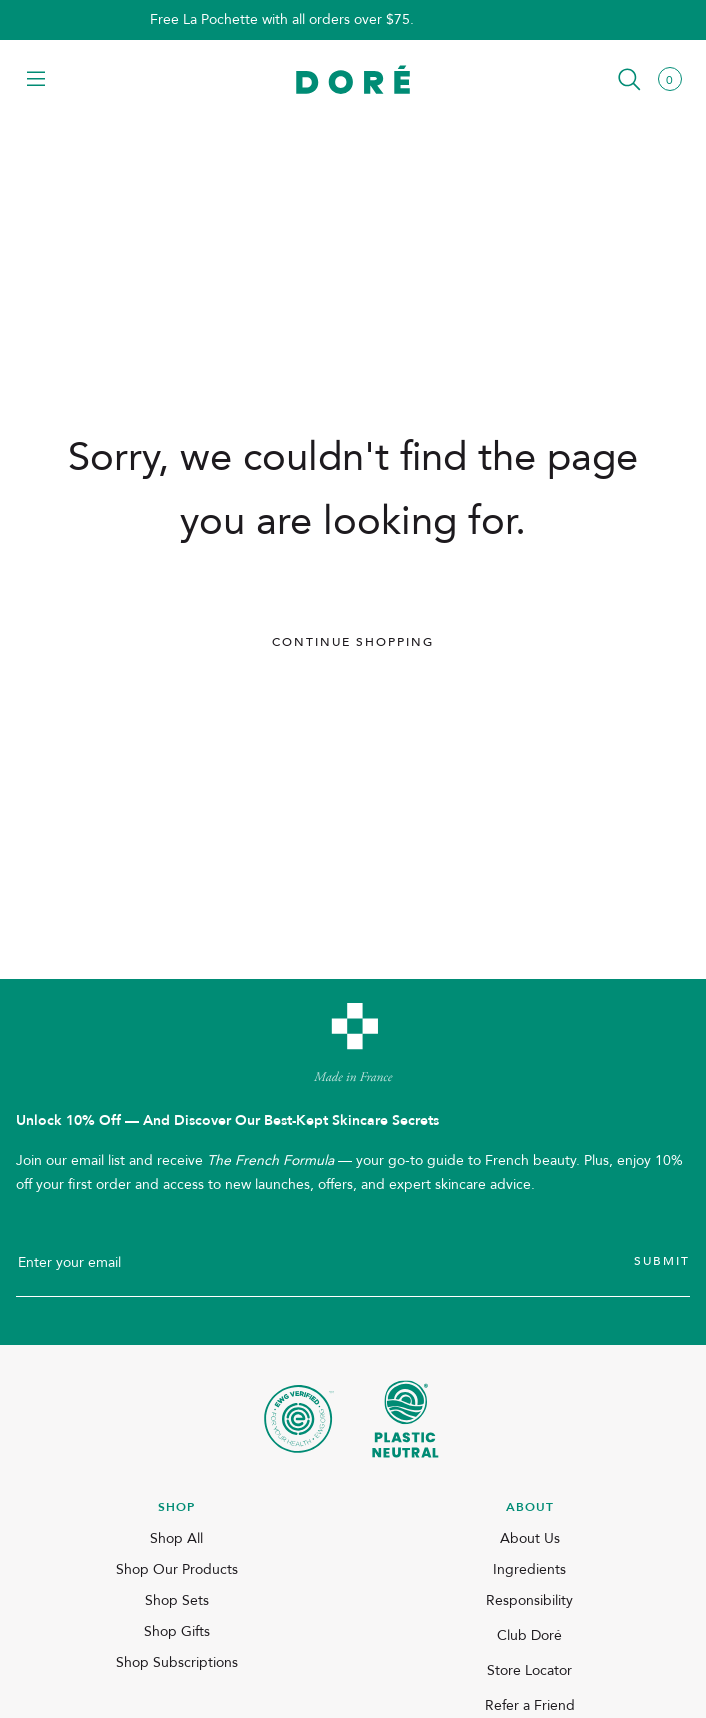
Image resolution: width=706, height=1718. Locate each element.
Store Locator (529, 1670)
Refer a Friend (530, 1705)
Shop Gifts (177, 1631)
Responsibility (529, 1600)
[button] (36, 80)
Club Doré (529, 1635)
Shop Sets (177, 1600)
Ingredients (529, 1569)
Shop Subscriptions (177, 1662)
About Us (530, 1538)
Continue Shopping (353, 642)
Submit (662, 1261)
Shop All (176, 1538)
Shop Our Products (177, 1569)
